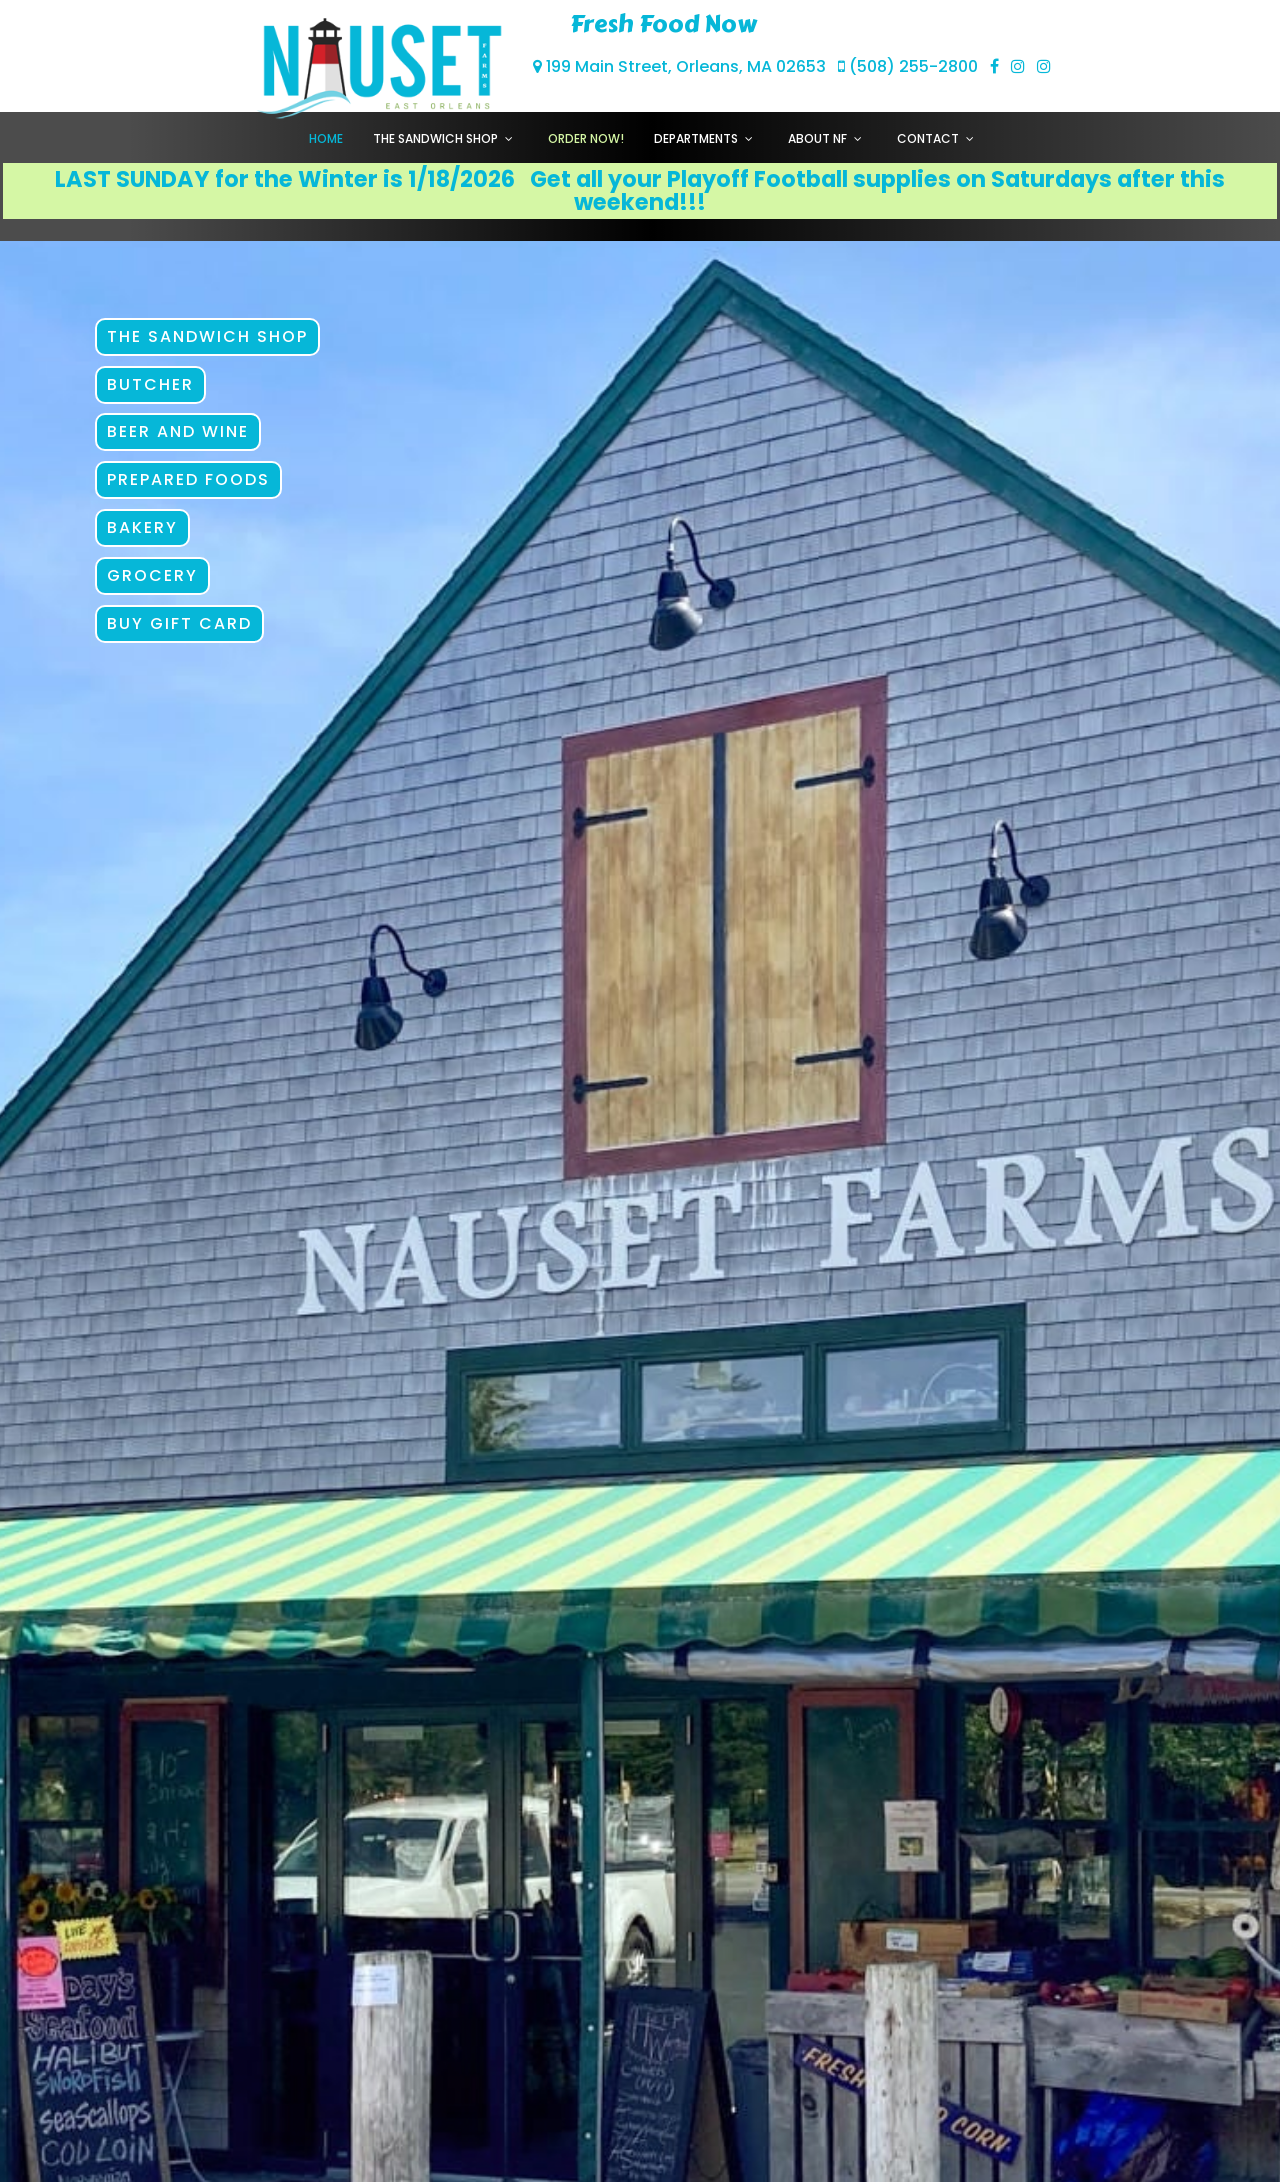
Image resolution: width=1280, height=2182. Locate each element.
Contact (928, 138)
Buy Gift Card (179, 624)
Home (326, 138)
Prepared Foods (188, 480)
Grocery (152, 576)
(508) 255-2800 (908, 66)
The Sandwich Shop (435, 138)
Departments (696, 138)
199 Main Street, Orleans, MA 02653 (679, 66)
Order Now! (586, 138)
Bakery (142, 528)
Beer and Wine (178, 432)
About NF (817, 138)
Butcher (150, 384)
